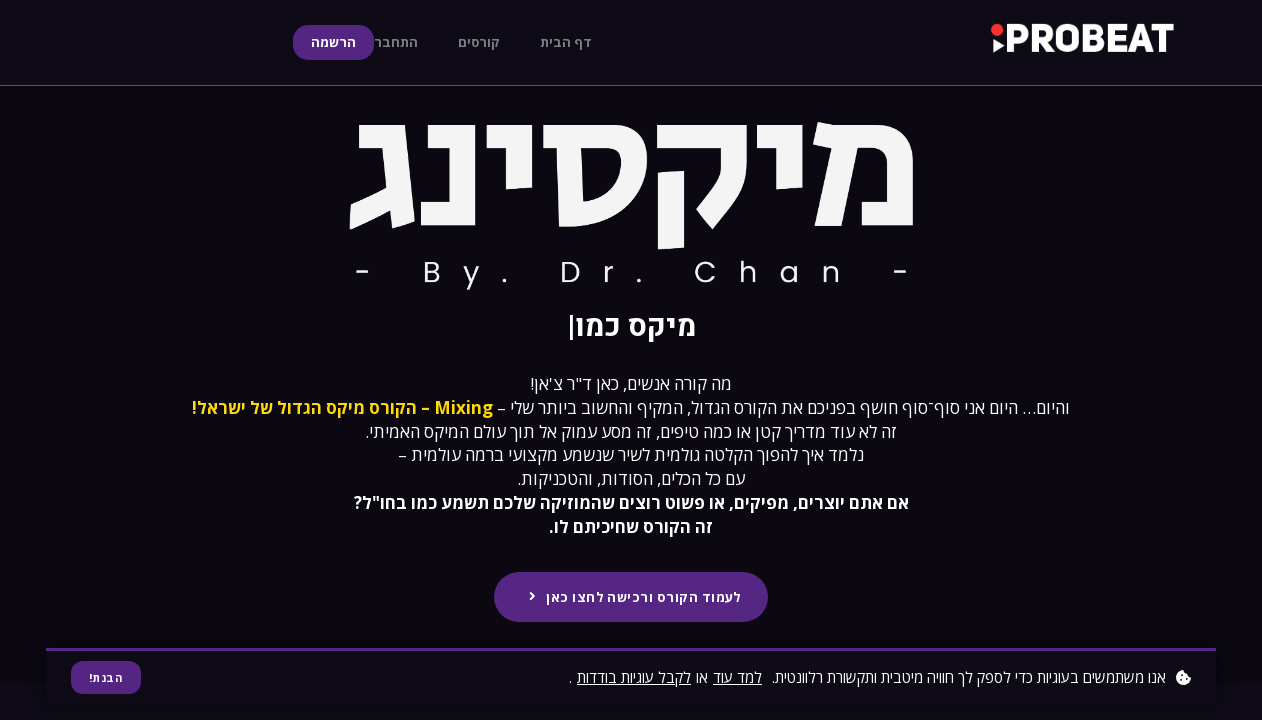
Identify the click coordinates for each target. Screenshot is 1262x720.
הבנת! (107, 676)
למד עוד (737, 676)
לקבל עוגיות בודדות (634, 676)
